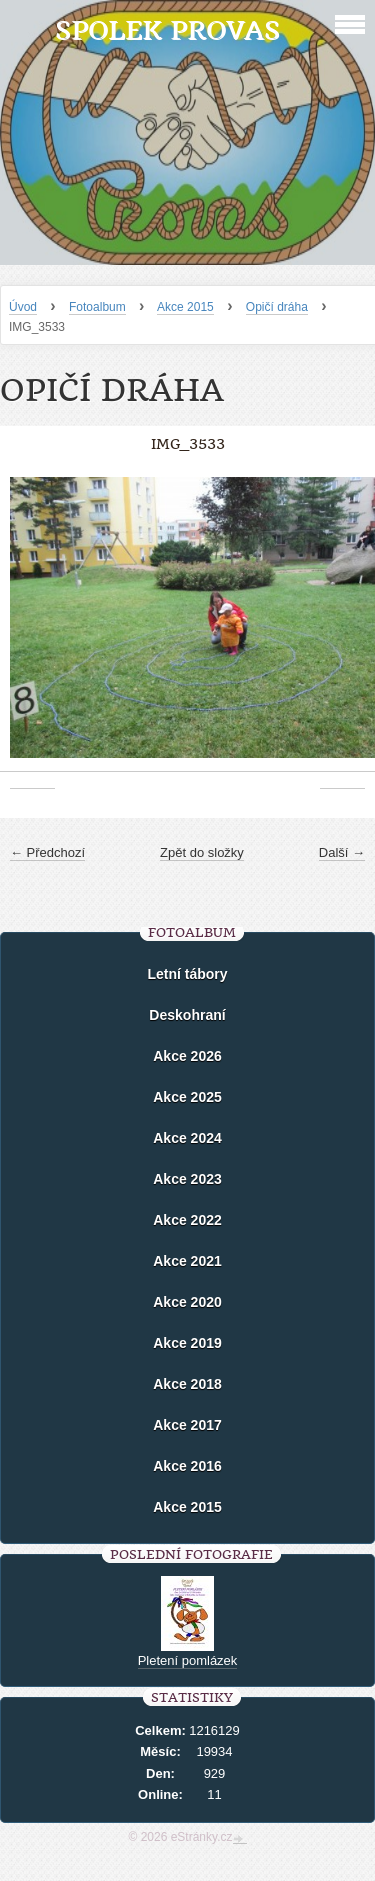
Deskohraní (187, 1015)
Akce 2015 (185, 307)
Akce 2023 (187, 1179)
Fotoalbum (97, 307)
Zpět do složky (202, 852)
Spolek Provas (167, 30)
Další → (342, 852)
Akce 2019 (187, 1343)
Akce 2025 (187, 1097)
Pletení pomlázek (188, 1660)
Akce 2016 (187, 1466)
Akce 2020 (187, 1302)
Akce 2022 (187, 1220)
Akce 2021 (187, 1261)
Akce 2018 (187, 1384)
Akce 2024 (187, 1138)
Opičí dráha (277, 307)
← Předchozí (47, 852)
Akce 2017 (187, 1425)
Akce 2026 (187, 1056)
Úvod (23, 307)
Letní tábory (187, 974)
